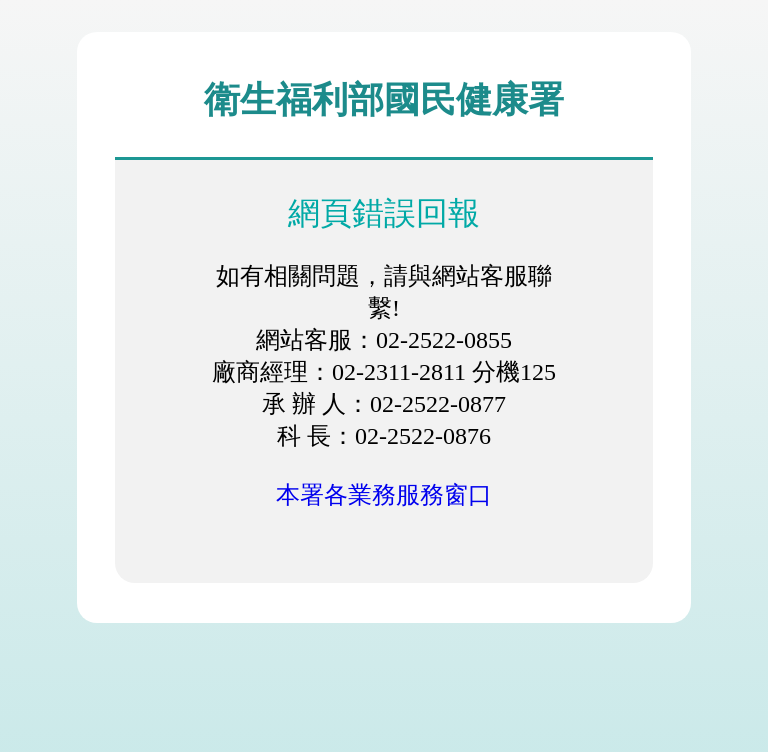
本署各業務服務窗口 (384, 495)
